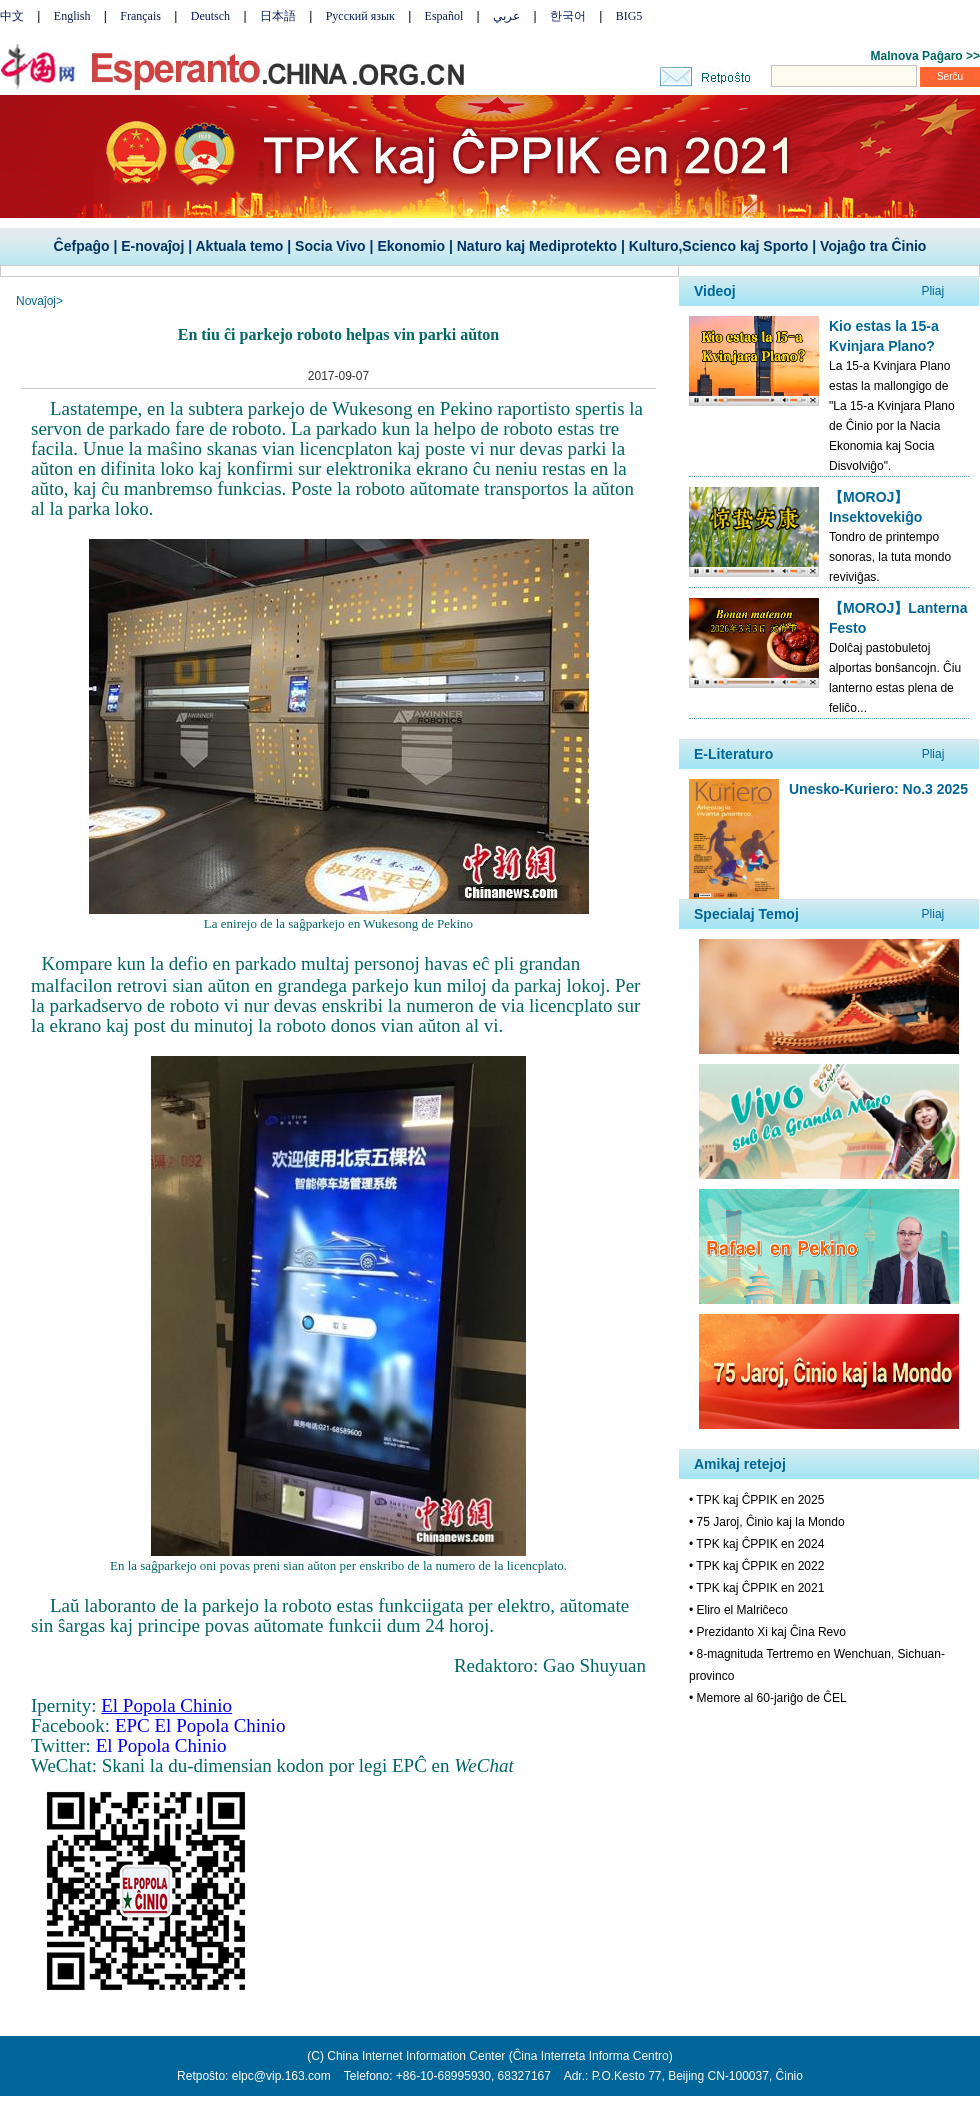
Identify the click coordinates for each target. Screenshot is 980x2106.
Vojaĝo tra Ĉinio (873, 246)
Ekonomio (411, 246)
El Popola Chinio (161, 1745)
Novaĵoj (36, 301)
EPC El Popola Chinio (200, 1725)
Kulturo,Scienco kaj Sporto (719, 246)
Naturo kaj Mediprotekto (537, 246)
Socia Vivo (330, 246)
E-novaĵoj (152, 246)
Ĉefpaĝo (82, 246)
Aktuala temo (239, 246)
